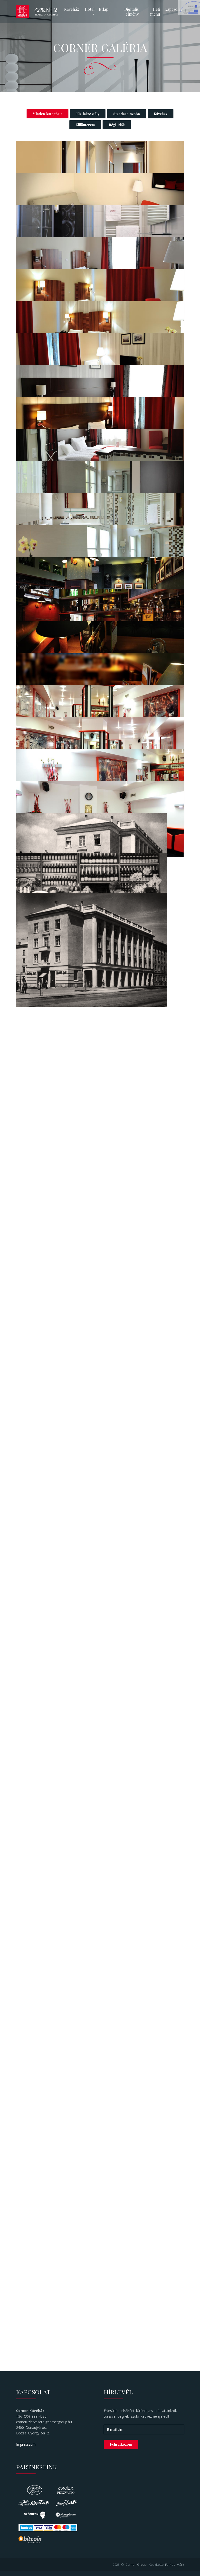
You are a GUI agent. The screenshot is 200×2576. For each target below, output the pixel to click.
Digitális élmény (131, 12)
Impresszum (26, 2444)
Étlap (103, 9)
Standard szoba (126, 114)
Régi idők (117, 125)
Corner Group (136, 2564)
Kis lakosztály (87, 114)
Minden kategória (47, 114)
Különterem (85, 125)
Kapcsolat (173, 9)
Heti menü (155, 12)
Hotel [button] (90, 9)
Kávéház (71, 9)
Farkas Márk (174, 2564)
